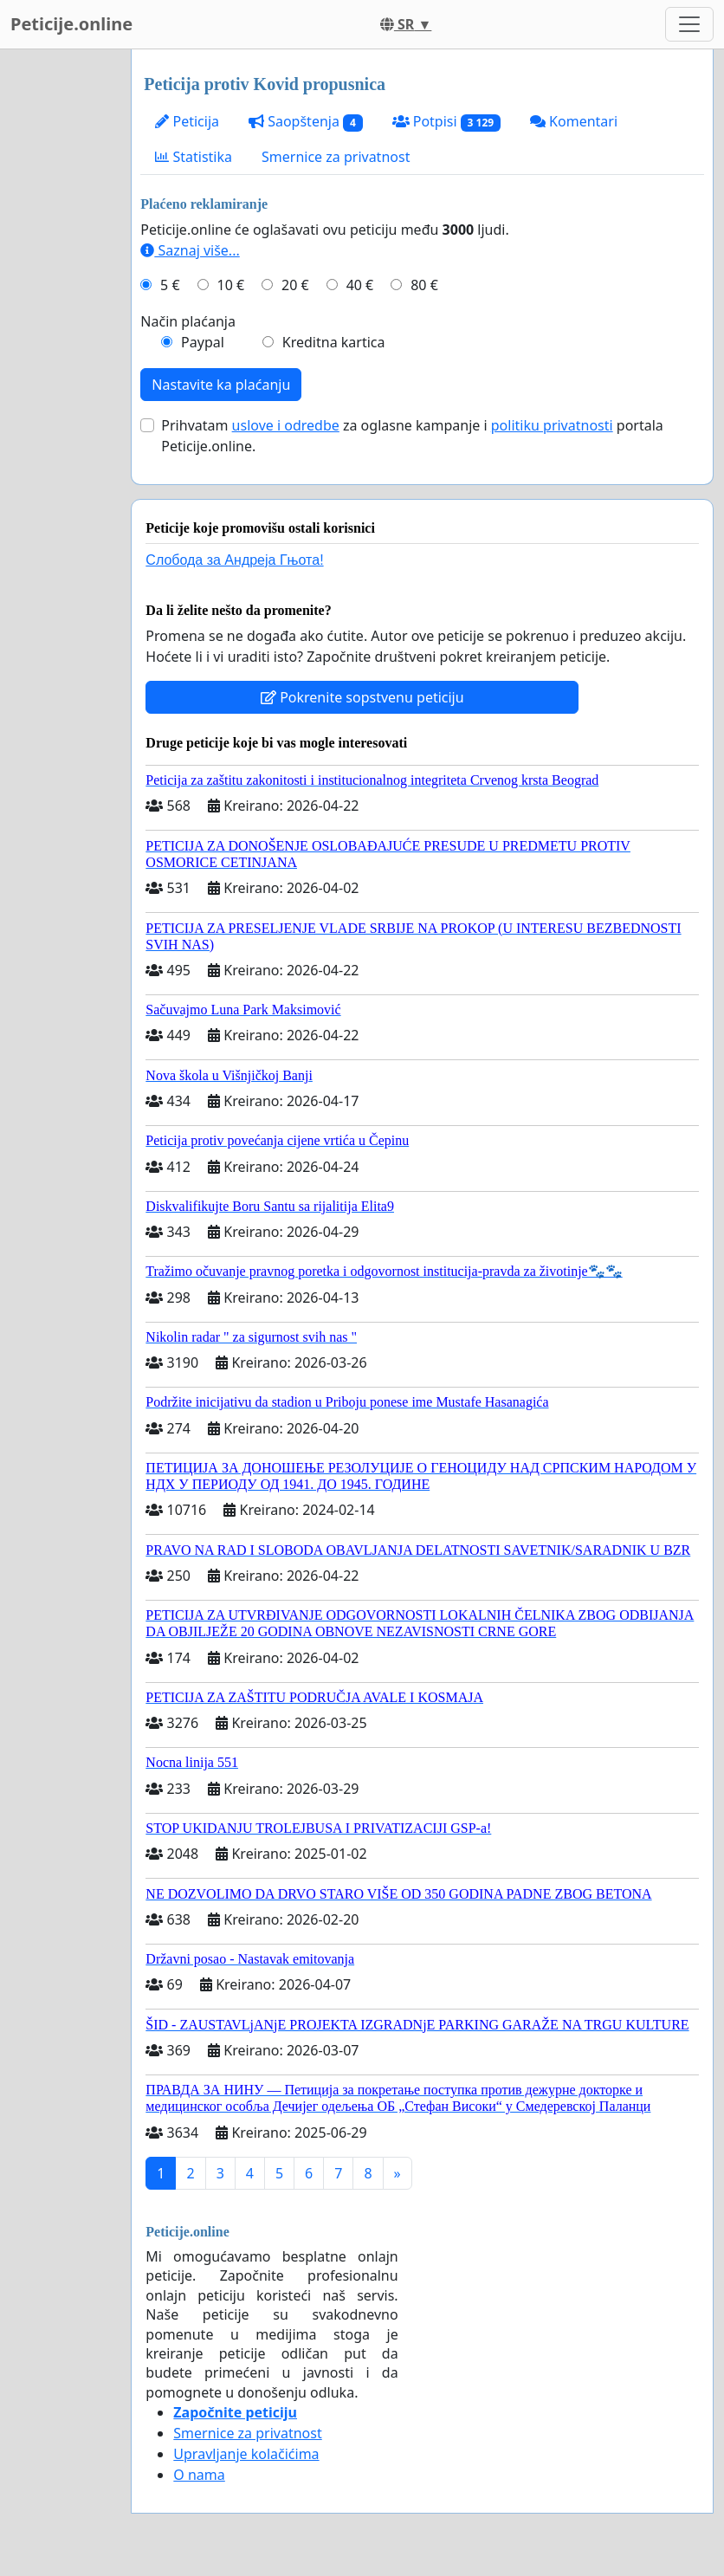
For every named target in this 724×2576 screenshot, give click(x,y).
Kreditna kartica (333, 342)
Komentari (573, 121)
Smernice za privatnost (336, 156)
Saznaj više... (189, 250)
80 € (424, 284)
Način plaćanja (188, 321)
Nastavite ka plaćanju (221, 384)
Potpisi (446, 122)
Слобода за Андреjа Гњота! (234, 560)
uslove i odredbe (285, 425)
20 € (295, 284)
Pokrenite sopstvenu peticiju (362, 697)
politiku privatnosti (552, 425)
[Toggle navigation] (689, 24)
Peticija (187, 121)
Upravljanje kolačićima (246, 2453)
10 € (231, 284)
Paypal (202, 342)
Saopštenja (306, 122)
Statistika (193, 156)
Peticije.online (71, 24)
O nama (198, 2474)
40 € (360, 284)
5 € (169, 284)
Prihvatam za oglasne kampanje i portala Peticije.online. (412, 436)
